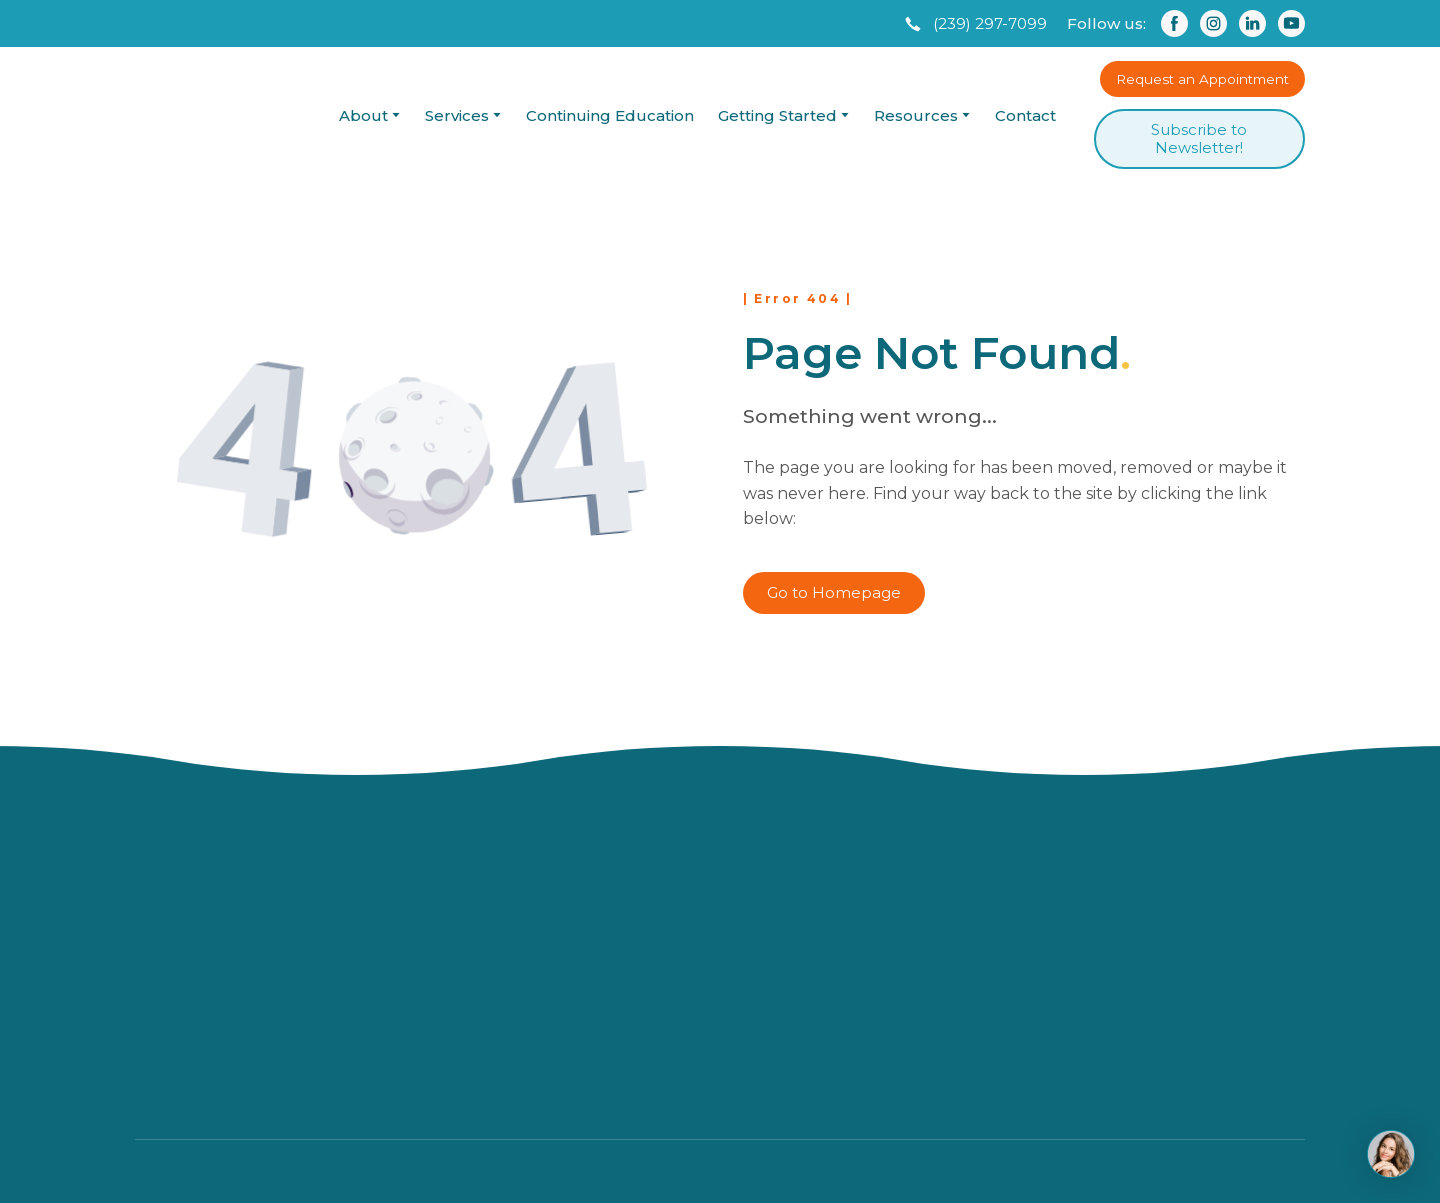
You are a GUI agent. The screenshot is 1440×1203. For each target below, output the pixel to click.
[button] (974, 24)
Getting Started (777, 115)
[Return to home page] (218, 115)
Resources (916, 115)
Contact (1025, 115)
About (363, 115)
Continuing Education (610, 115)
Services (457, 115)
